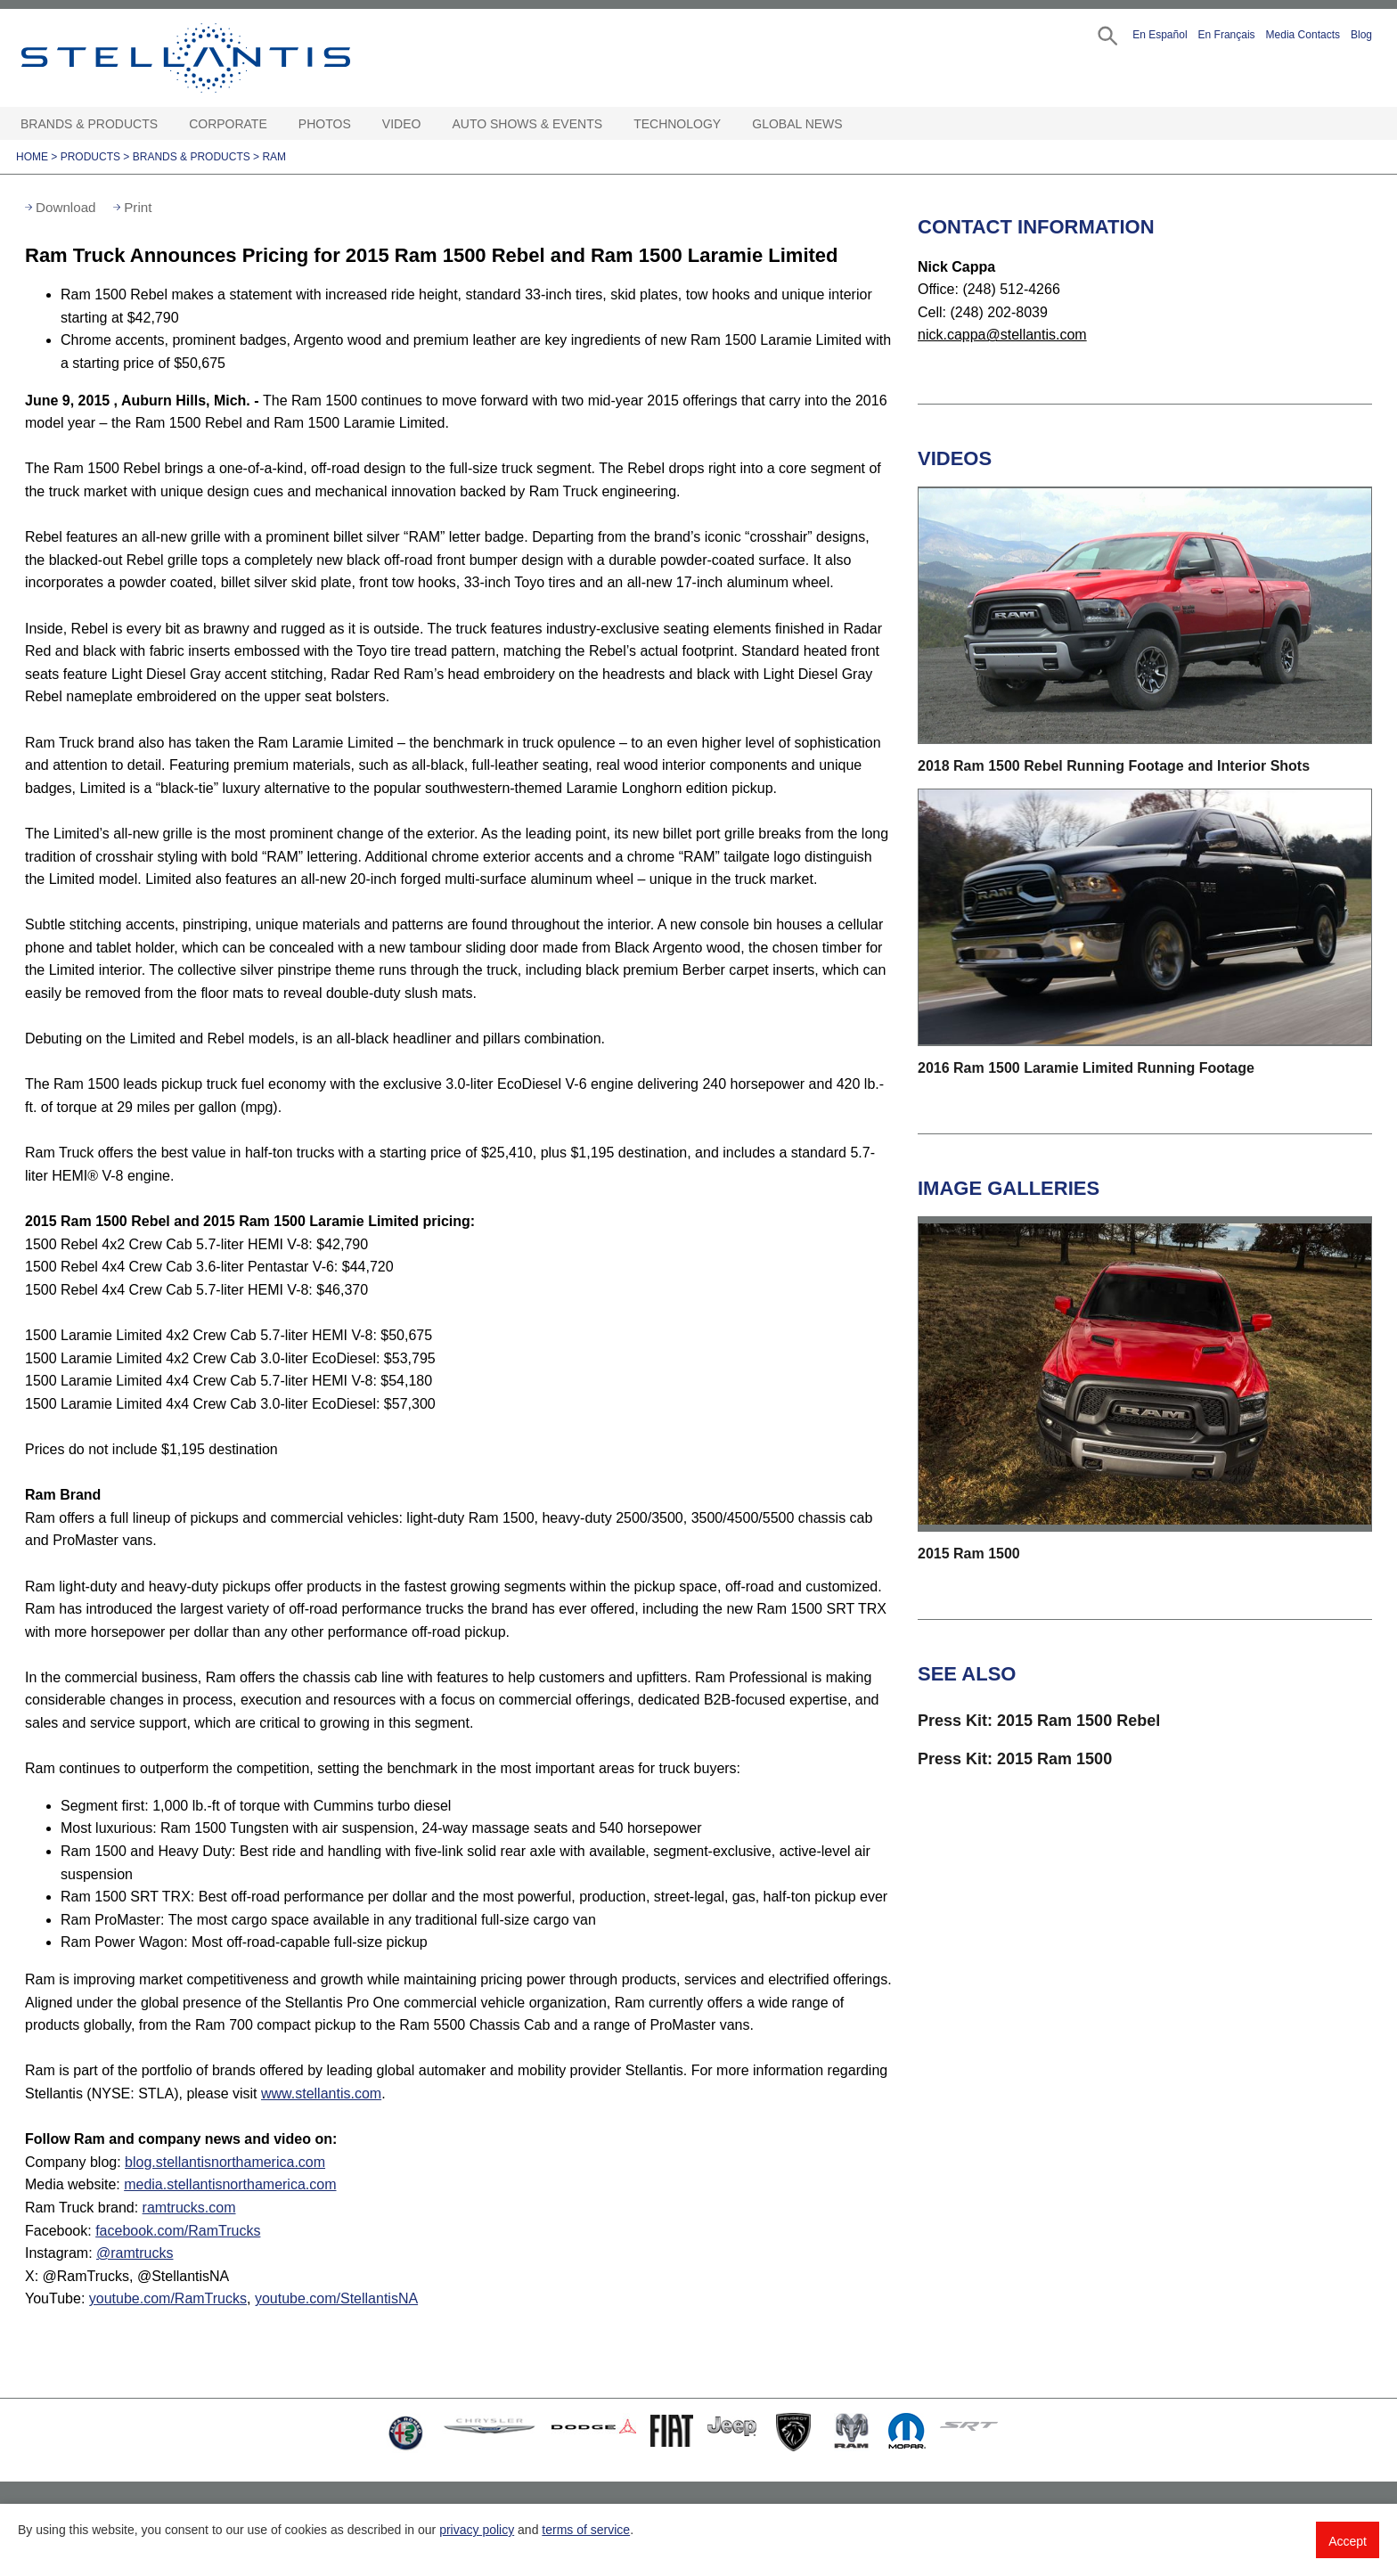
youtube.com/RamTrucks (168, 2298)
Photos (324, 124)
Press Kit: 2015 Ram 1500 (1015, 1759)
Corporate (228, 124)
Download (66, 207)
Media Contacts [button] (1303, 35)
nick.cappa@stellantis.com (1002, 334)
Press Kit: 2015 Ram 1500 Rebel (1039, 1721)
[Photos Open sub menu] (360, 124)
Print (137, 207)
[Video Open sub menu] (429, 124)
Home (32, 157)
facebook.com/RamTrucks (177, 2230)
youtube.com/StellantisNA (336, 2298)
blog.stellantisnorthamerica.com (225, 2162)
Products (90, 157)
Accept (1347, 2541)
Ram (274, 157)
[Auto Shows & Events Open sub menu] (611, 124)
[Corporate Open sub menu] (276, 124)
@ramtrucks (134, 2253)
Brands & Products (89, 124)
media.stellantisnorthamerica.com (230, 2184)
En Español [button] (1159, 35)
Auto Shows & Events (528, 124)
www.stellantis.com (321, 2093)
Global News (797, 124)
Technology (677, 124)
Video (401, 124)
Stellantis (226, 58)
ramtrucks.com (189, 2207)
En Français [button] (1226, 35)
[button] (1106, 34)
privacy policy (476, 2530)
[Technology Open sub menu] (729, 124)
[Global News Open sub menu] (851, 124)
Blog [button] (1361, 35)
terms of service (586, 2530)
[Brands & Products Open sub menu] (166, 124)
